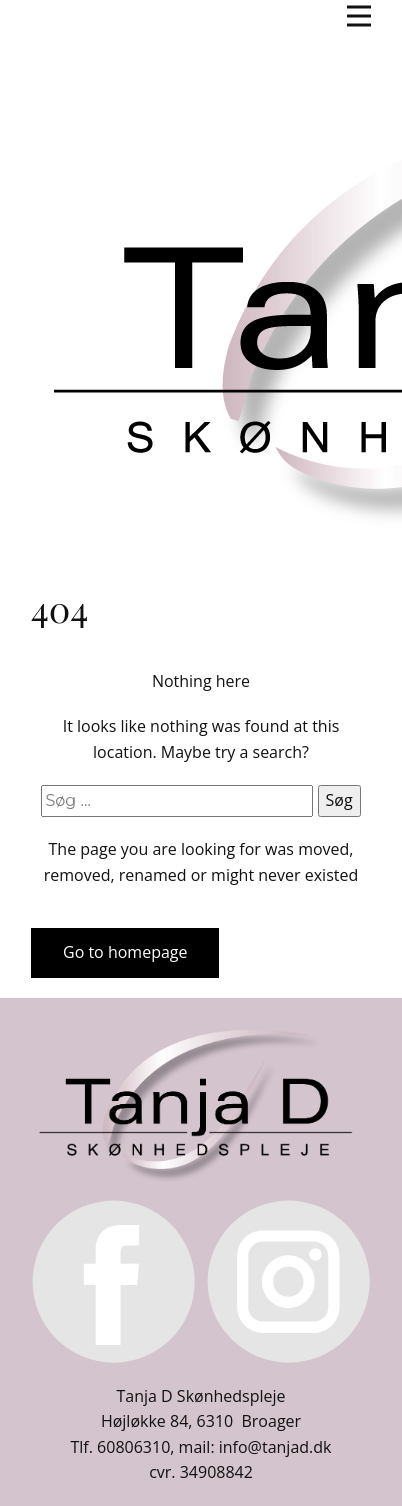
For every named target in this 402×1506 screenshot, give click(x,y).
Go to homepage (125, 952)
